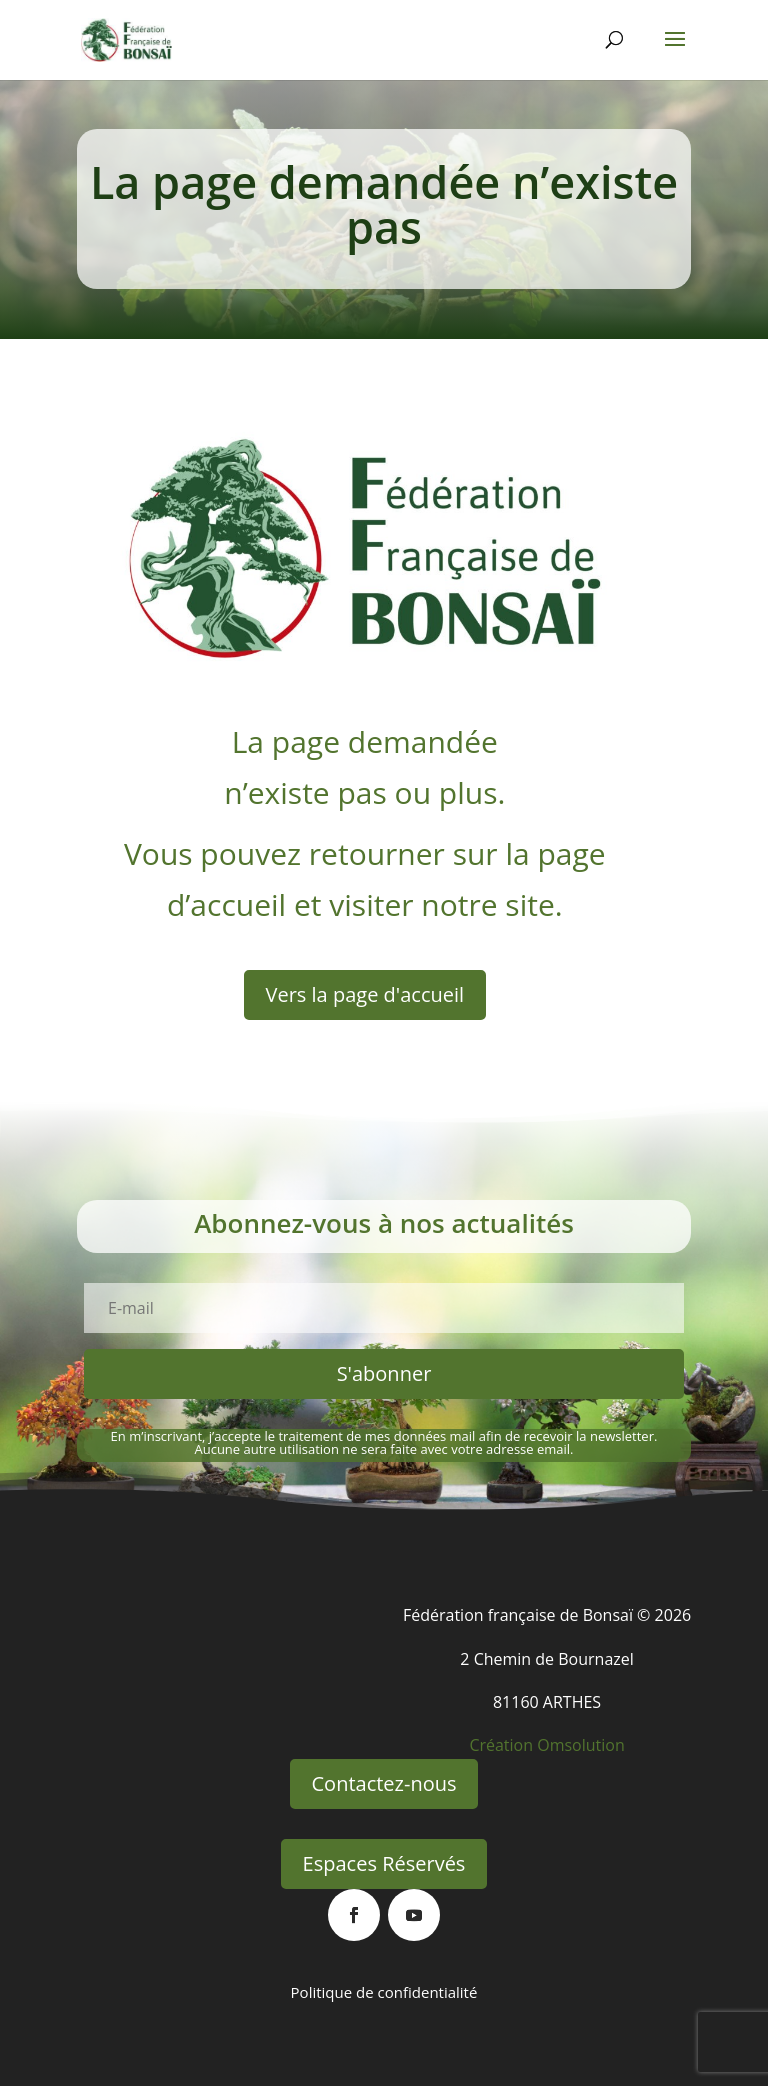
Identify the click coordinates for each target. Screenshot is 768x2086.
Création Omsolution (546, 1745)
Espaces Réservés (384, 1863)
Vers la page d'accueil (365, 994)
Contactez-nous (384, 1783)
